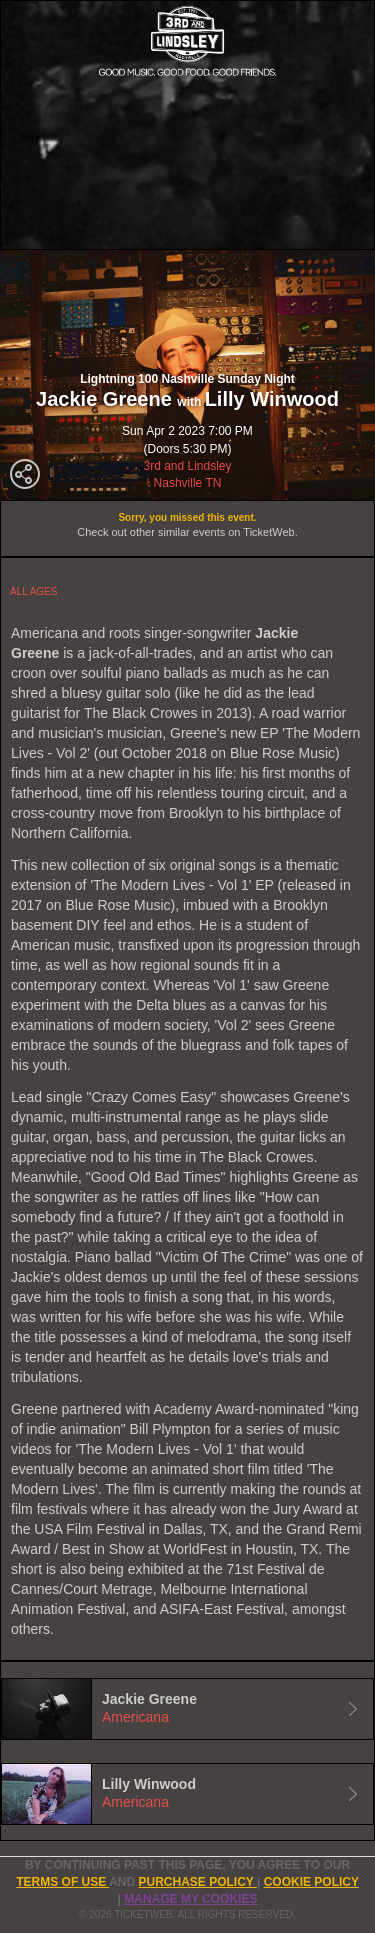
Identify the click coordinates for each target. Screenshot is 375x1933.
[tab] (187, 1709)
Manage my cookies (190, 1899)
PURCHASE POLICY (197, 1882)
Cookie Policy (311, 1882)
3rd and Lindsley (187, 466)
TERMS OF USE (62, 1882)
